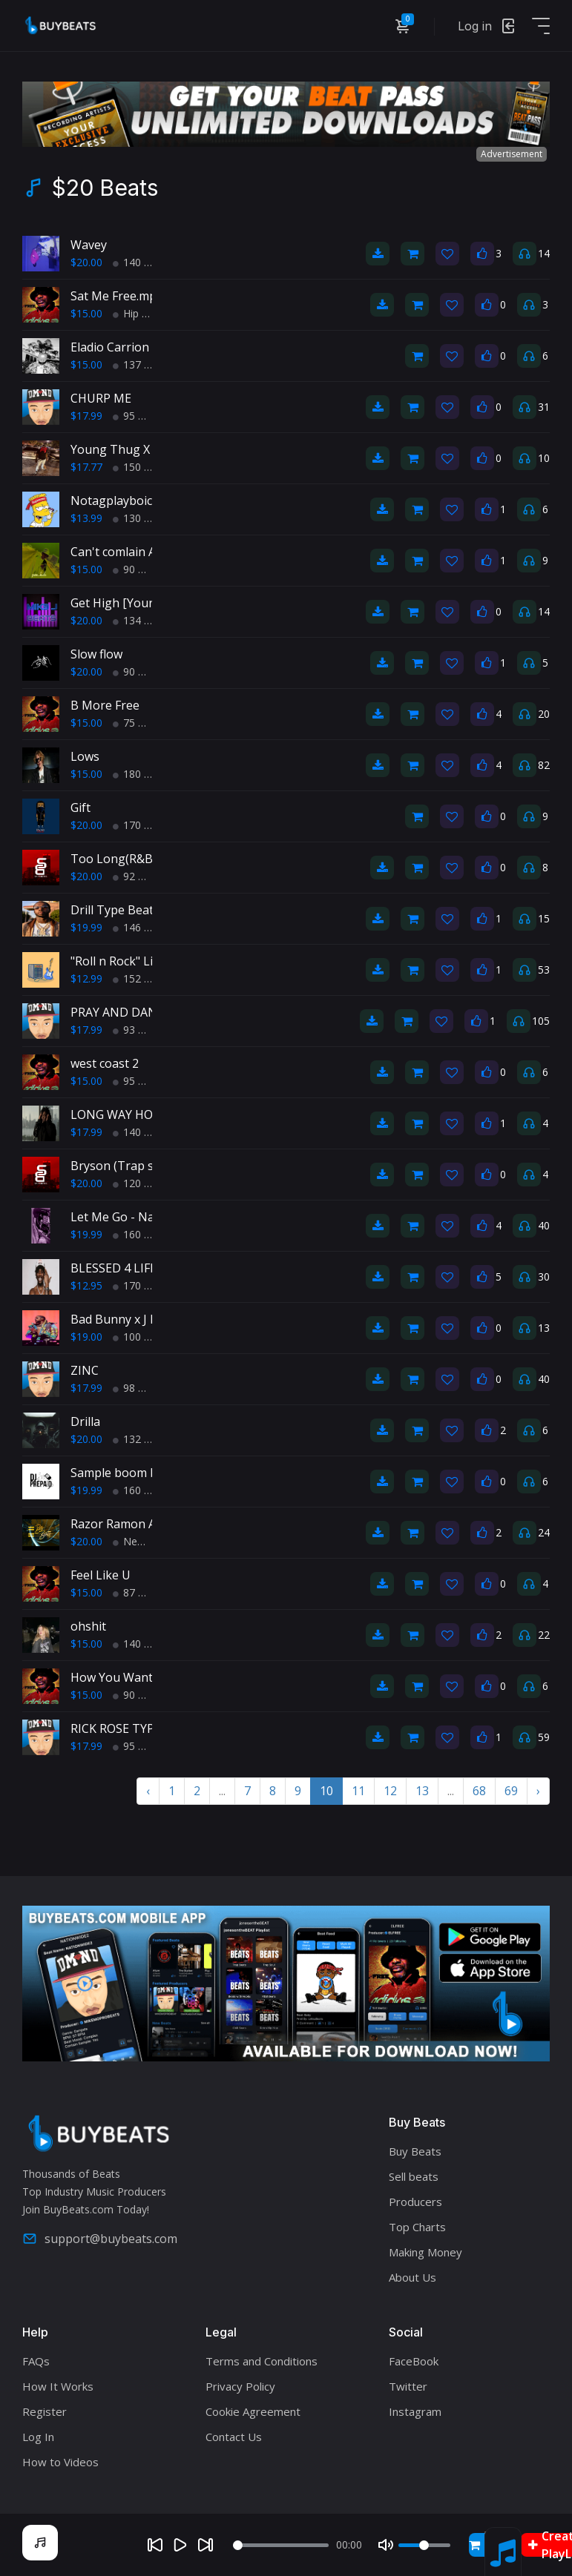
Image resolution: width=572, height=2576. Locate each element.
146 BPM (140, 927)
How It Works (57, 2386)
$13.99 (86, 518)
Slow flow (96, 654)
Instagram (415, 2411)
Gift (80, 807)
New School (147, 1541)
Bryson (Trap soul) (122, 1165)
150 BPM (140, 467)
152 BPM (140, 978)
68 (479, 1791)
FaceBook (413, 2361)
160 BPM (140, 1234)
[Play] (180, 2545)
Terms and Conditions (262, 2361)
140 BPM (140, 262)
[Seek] (280, 2545)
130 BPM (140, 518)
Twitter (408, 2386)
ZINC (84, 1370)
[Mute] (386, 2545)
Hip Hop (137, 313)
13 (422, 1791)
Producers (415, 2201)
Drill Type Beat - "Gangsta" (145, 910)
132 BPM (140, 1439)
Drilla (85, 1421)
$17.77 (86, 467)
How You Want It (117, 1677)
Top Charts (417, 2226)
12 (390, 1791)
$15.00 (86, 313)
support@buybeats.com (99, 2238)
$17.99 (86, 416)
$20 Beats (105, 187)
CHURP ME (100, 398)
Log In (38, 2436)
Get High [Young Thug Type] (150, 603)
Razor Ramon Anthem (131, 1524)
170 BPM (140, 825)
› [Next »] (538, 1791)
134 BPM (140, 620)
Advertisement (511, 154)
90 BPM (137, 569)
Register (44, 2411)
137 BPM (140, 364)
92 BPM (137, 876)
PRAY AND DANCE (120, 1012)
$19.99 (86, 927)
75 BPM (137, 723)
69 (511, 1791)
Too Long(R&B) (113, 859)
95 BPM (137, 416)
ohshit (88, 1626)
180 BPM (140, 774)
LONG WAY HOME (120, 1114)
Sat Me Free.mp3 (116, 296)
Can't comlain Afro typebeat (148, 552)
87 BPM (137, 1592)
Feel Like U (100, 1575)
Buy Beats (415, 2151)
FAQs (36, 2361)
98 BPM (137, 1388)
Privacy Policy (240, 2386)
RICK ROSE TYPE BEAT (132, 1728)
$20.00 (86, 262)
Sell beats (413, 2176)
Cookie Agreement (253, 2411)
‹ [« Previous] (148, 1791)
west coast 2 (104, 1063)
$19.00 (86, 1337)
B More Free (104, 705)
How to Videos (60, 2461)
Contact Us (234, 2436)
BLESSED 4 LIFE (113, 1268)
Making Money (425, 2252)
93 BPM (137, 1030)
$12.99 (86, 978)
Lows (84, 756)
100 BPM (140, 1337)
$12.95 (86, 1285)
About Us (412, 2277)
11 (358, 1791)
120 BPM (140, 1183)
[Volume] (424, 2545)
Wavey (88, 245)
